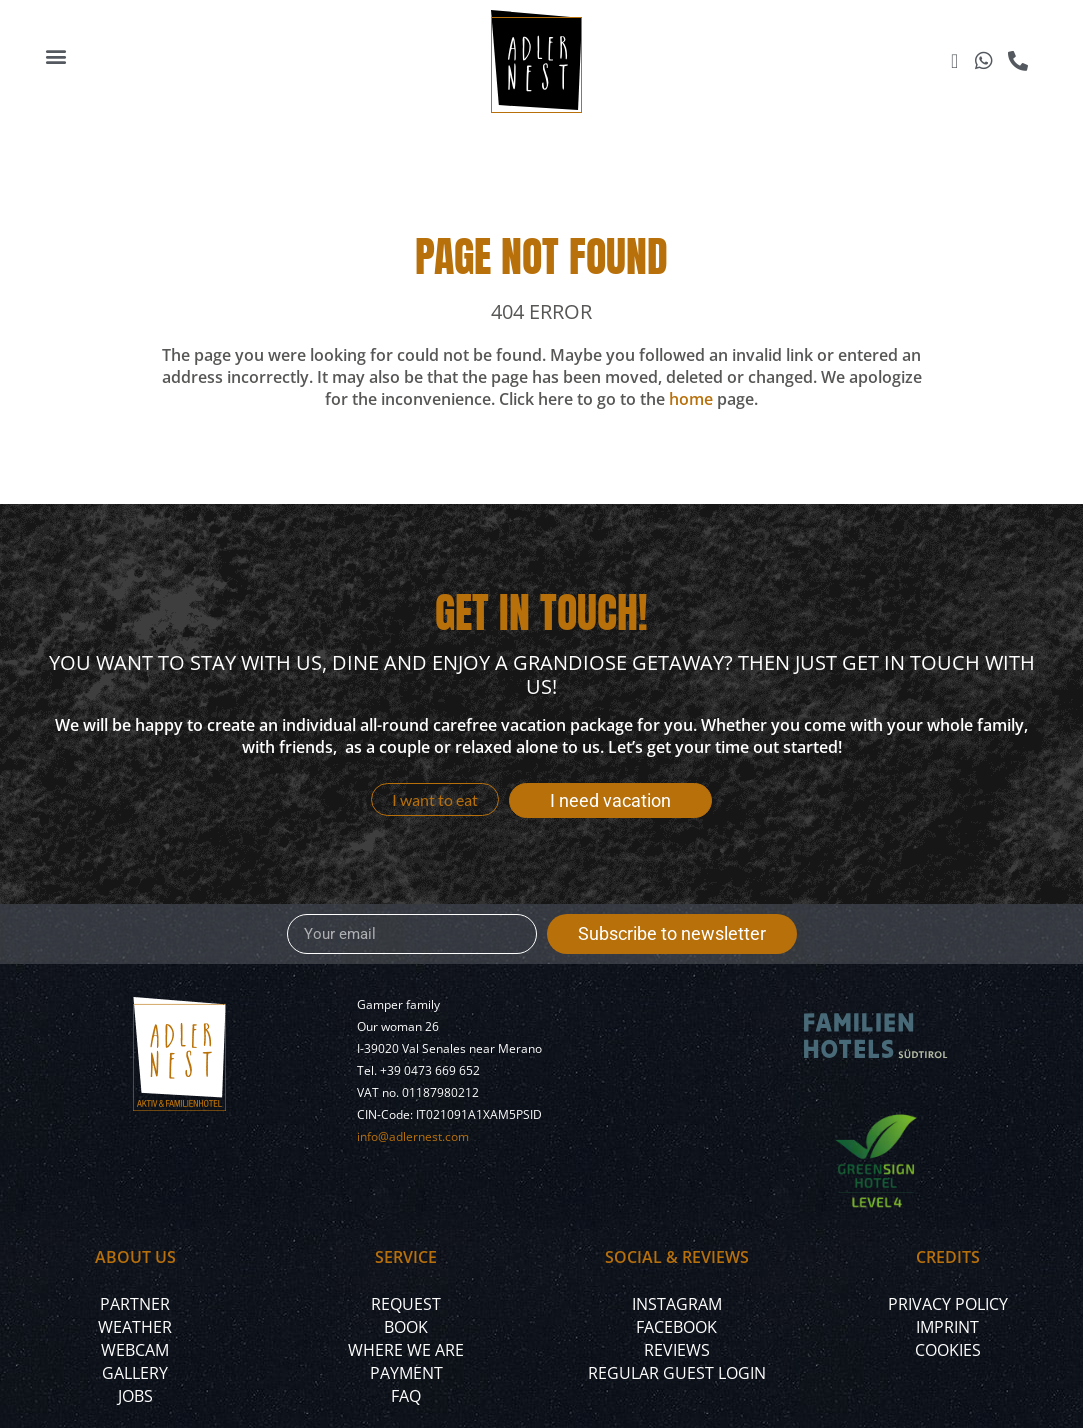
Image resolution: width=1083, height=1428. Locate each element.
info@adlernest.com (413, 1136)
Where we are (406, 1350)
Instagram (677, 1304)
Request (406, 1304)
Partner (135, 1304)
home (691, 399)
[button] (56, 56)
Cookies (948, 1350)
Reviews (677, 1350)
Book (406, 1327)
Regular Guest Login (677, 1373)
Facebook (676, 1327)
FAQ (406, 1396)
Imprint (947, 1327)
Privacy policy (948, 1304)
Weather (135, 1327)
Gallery (135, 1373)
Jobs (135, 1396)
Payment (406, 1373)
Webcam (135, 1350)
